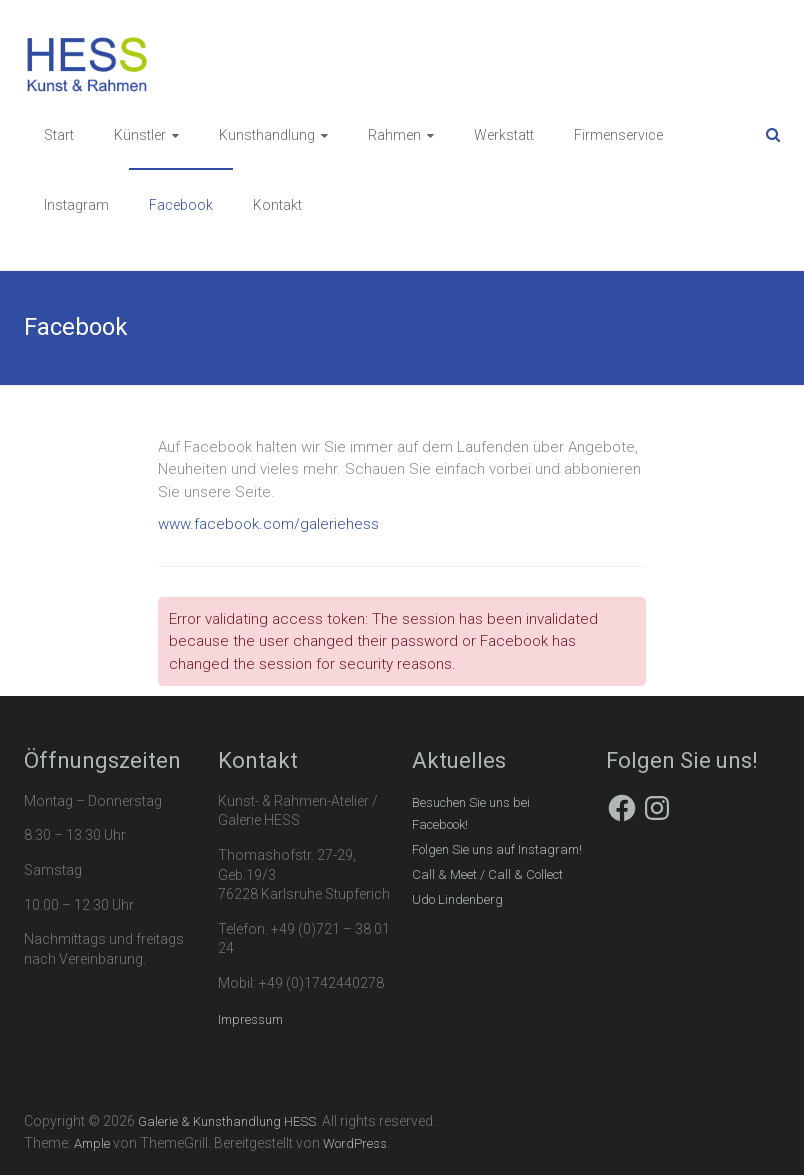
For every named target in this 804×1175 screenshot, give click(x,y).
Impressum (250, 1019)
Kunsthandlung (267, 135)
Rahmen (394, 135)
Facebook (181, 205)
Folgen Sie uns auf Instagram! (497, 849)
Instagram (76, 205)
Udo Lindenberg (457, 899)
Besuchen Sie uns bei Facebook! (471, 813)
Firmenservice (618, 135)
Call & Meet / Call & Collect (487, 874)
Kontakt (277, 205)
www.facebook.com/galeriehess (268, 524)
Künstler (140, 135)
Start (59, 135)
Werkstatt (504, 135)
